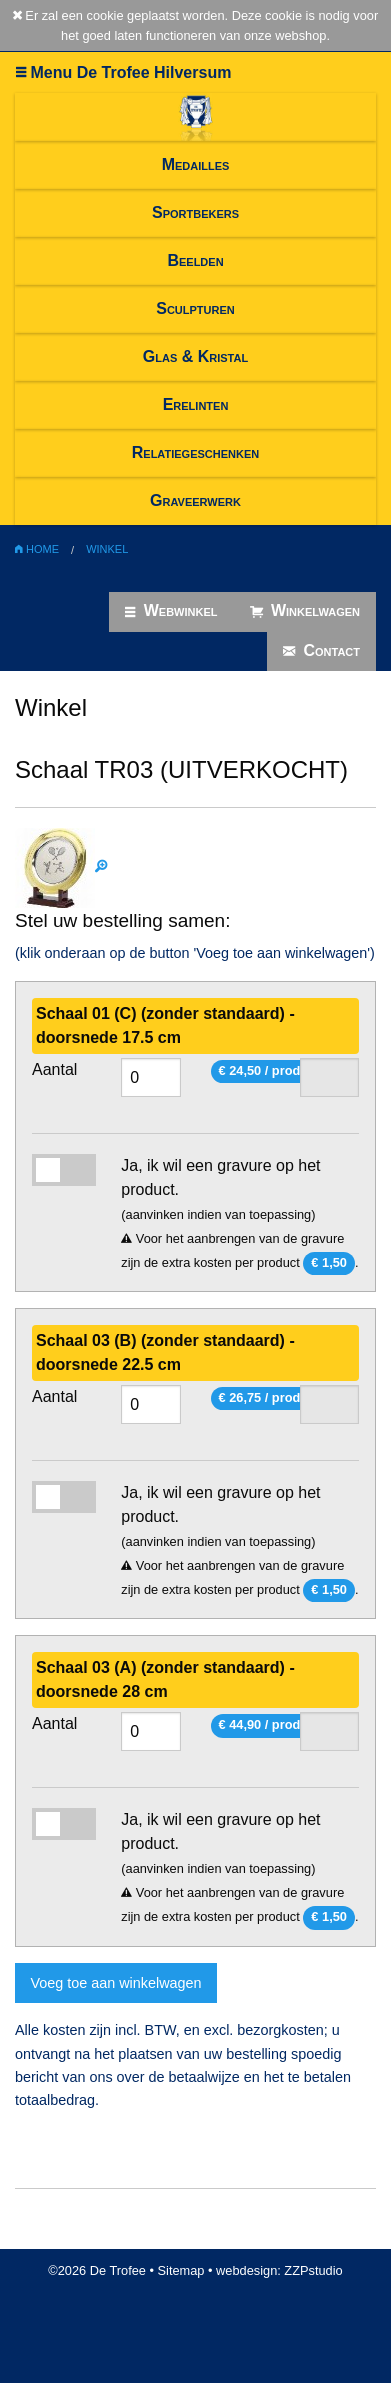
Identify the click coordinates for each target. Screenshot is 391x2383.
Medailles (196, 164)
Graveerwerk (195, 500)
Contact (321, 651)
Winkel (107, 549)
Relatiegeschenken (195, 452)
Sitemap (181, 2270)
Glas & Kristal (195, 356)
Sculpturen (195, 308)
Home (37, 549)
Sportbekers (195, 212)
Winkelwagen (305, 611)
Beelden (195, 260)
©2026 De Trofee (97, 2270)
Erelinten (196, 404)
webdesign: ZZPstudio (279, 2270)
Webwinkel (171, 611)
